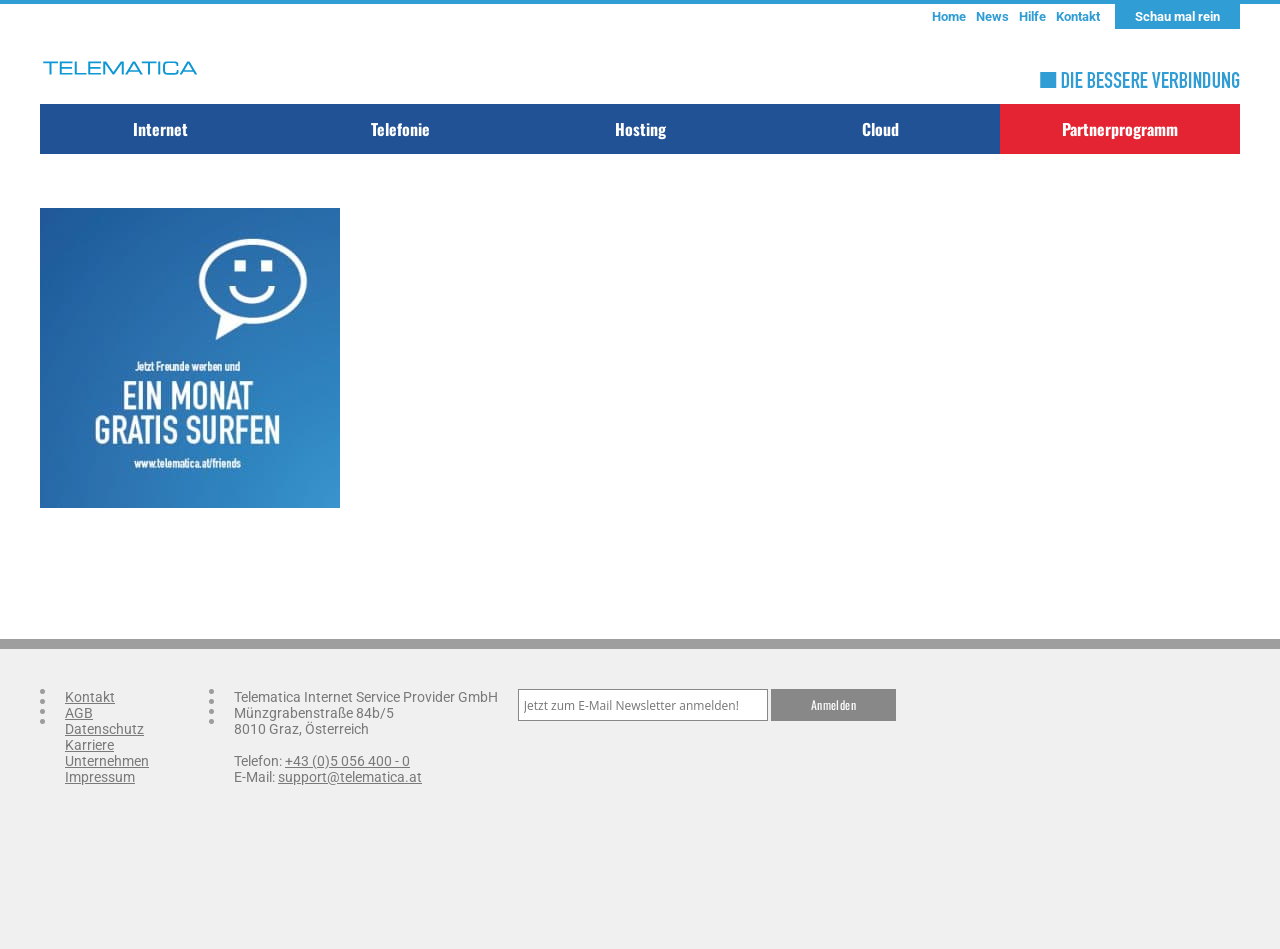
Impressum (100, 777)
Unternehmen (107, 761)
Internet (160, 129)
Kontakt (1078, 16)
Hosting (640, 129)
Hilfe (1032, 16)
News (992, 16)
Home (949, 16)
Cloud (880, 129)
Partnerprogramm (1120, 129)
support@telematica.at (350, 777)
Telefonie (400, 129)
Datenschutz (104, 729)
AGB (79, 713)
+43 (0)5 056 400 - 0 (347, 761)
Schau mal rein (1177, 16)
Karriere (89, 745)
